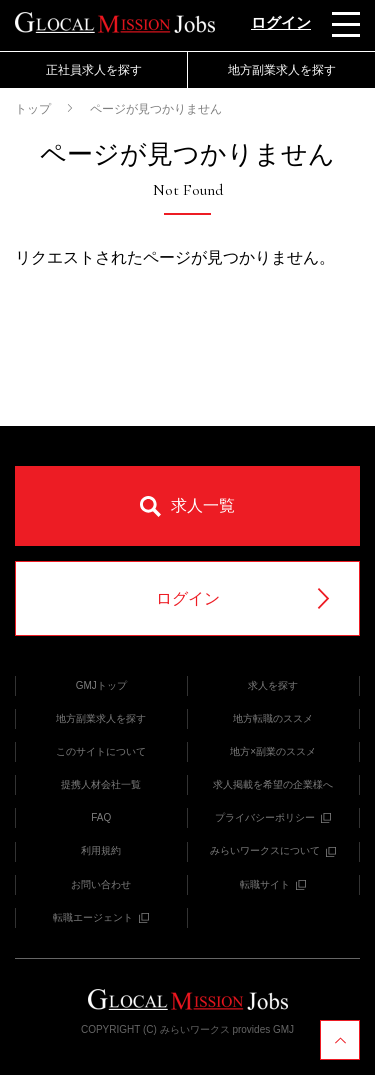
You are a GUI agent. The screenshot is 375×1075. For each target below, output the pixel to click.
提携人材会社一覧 (101, 784)
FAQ (101, 817)
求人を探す (273, 685)
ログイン (281, 22)
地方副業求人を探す (282, 70)
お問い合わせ (101, 884)
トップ (33, 109)
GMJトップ (101, 685)
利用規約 (101, 850)
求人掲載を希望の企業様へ (273, 784)
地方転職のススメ (273, 718)
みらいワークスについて (273, 850)
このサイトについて (101, 751)
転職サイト (273, 884)
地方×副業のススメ (273, 751)
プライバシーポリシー (273, 817)
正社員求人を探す (94, 70)
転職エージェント (101, 917)
